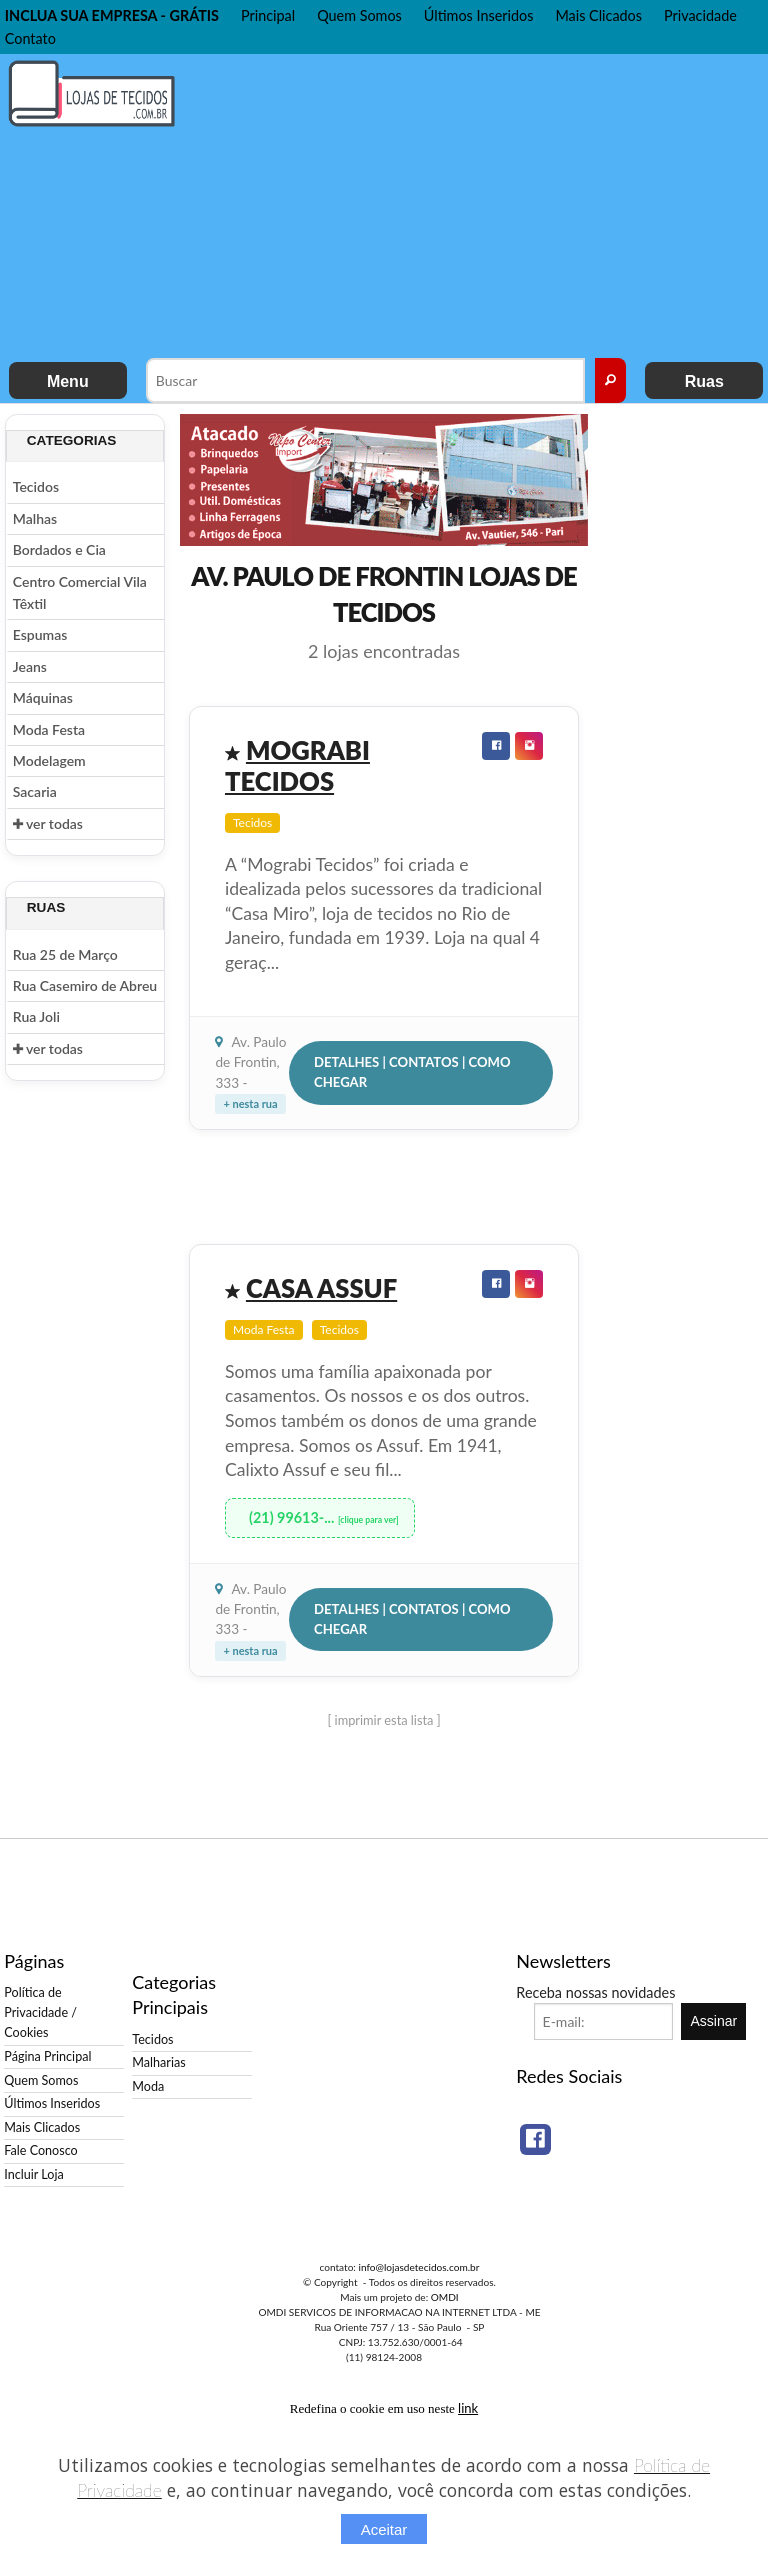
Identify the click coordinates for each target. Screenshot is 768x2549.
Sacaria (35, 791)
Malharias (158, 2062)
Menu (68, 381)
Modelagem (49, 760)
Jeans (30, 666)
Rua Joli (36, 1016)
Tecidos (36, 486)
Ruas (704, 381)
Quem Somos (359, 15)
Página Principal (47, 2056)
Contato (30, 38)
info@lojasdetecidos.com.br (418, 2267)
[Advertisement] (482, 204)
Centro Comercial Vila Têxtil (80, 592)
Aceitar (384, 2529)
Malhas (35, 518)
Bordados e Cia (59, 549)
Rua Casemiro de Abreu (85, 985)
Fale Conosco (40, 2150)
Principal (268, 15)
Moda (148, 2086)
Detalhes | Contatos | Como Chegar (412, 1072)
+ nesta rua (250, 1103)
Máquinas (43, 697)
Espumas (40, 634)
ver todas (48, 823)
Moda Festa (49, 729)
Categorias (72, 440)
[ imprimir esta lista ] (383, 1720)
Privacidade (700, 15)
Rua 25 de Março (65, 954)
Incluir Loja (33, 2174)
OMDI (445, 2297)
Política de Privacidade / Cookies (40, 2012)
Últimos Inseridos (479, 15)
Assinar (714, 2021)
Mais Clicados (598, 15)
